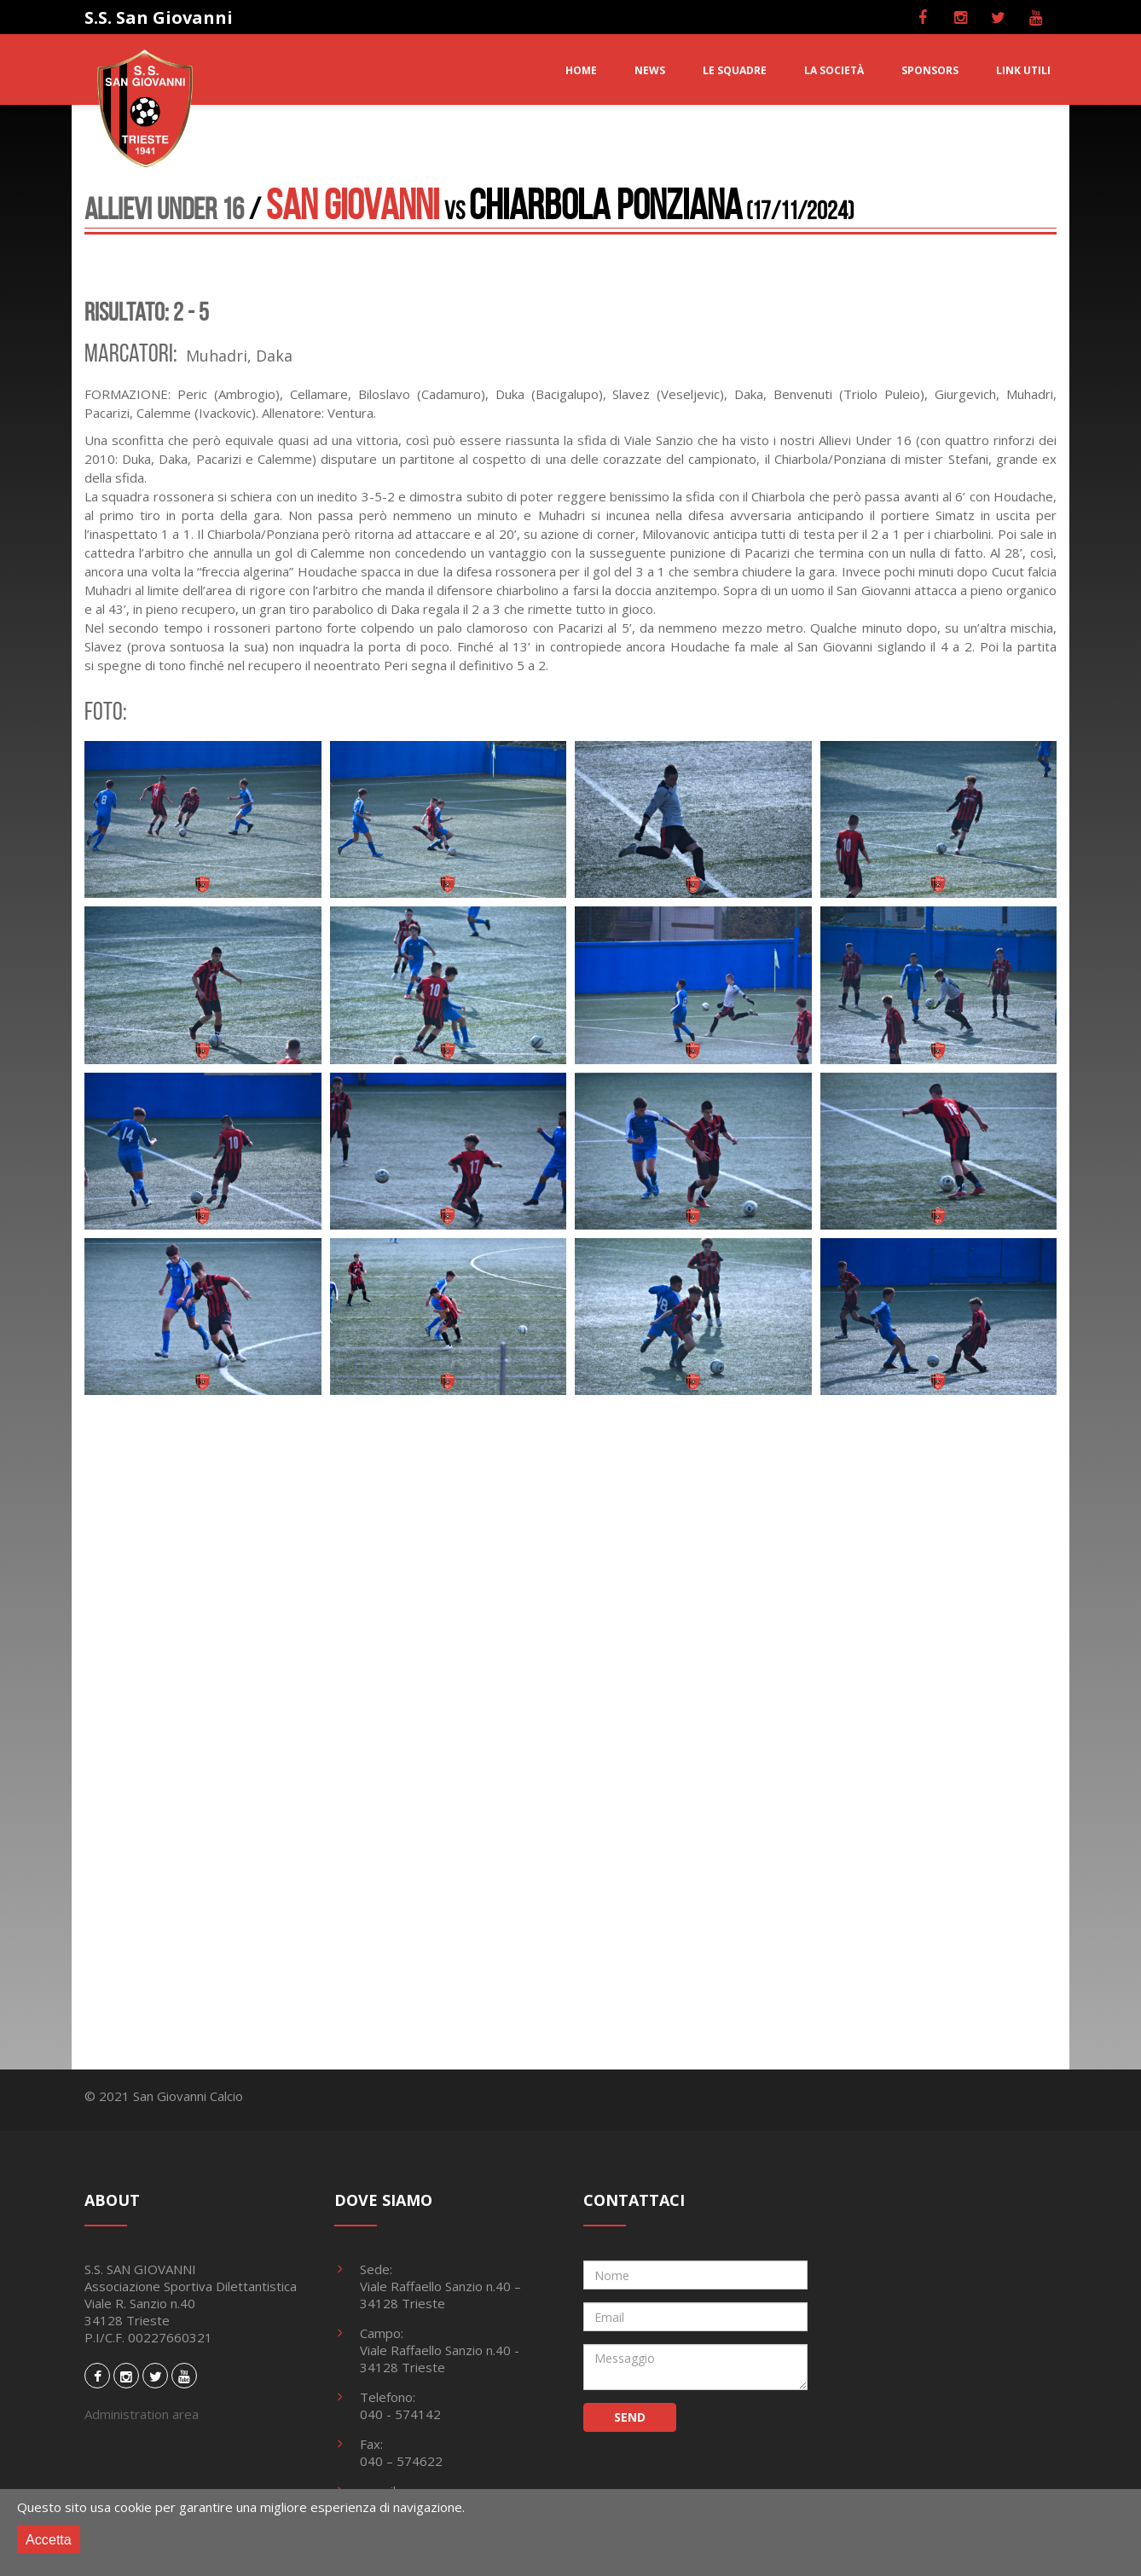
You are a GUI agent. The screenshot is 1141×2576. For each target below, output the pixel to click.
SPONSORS (930, 70)
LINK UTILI (1023, 70)
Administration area (141, 2414)
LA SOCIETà (834, 70)
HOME (581, 70)
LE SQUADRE (735, 70)
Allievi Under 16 (164, 208)
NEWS (649, 70)
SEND (630, 2417)
